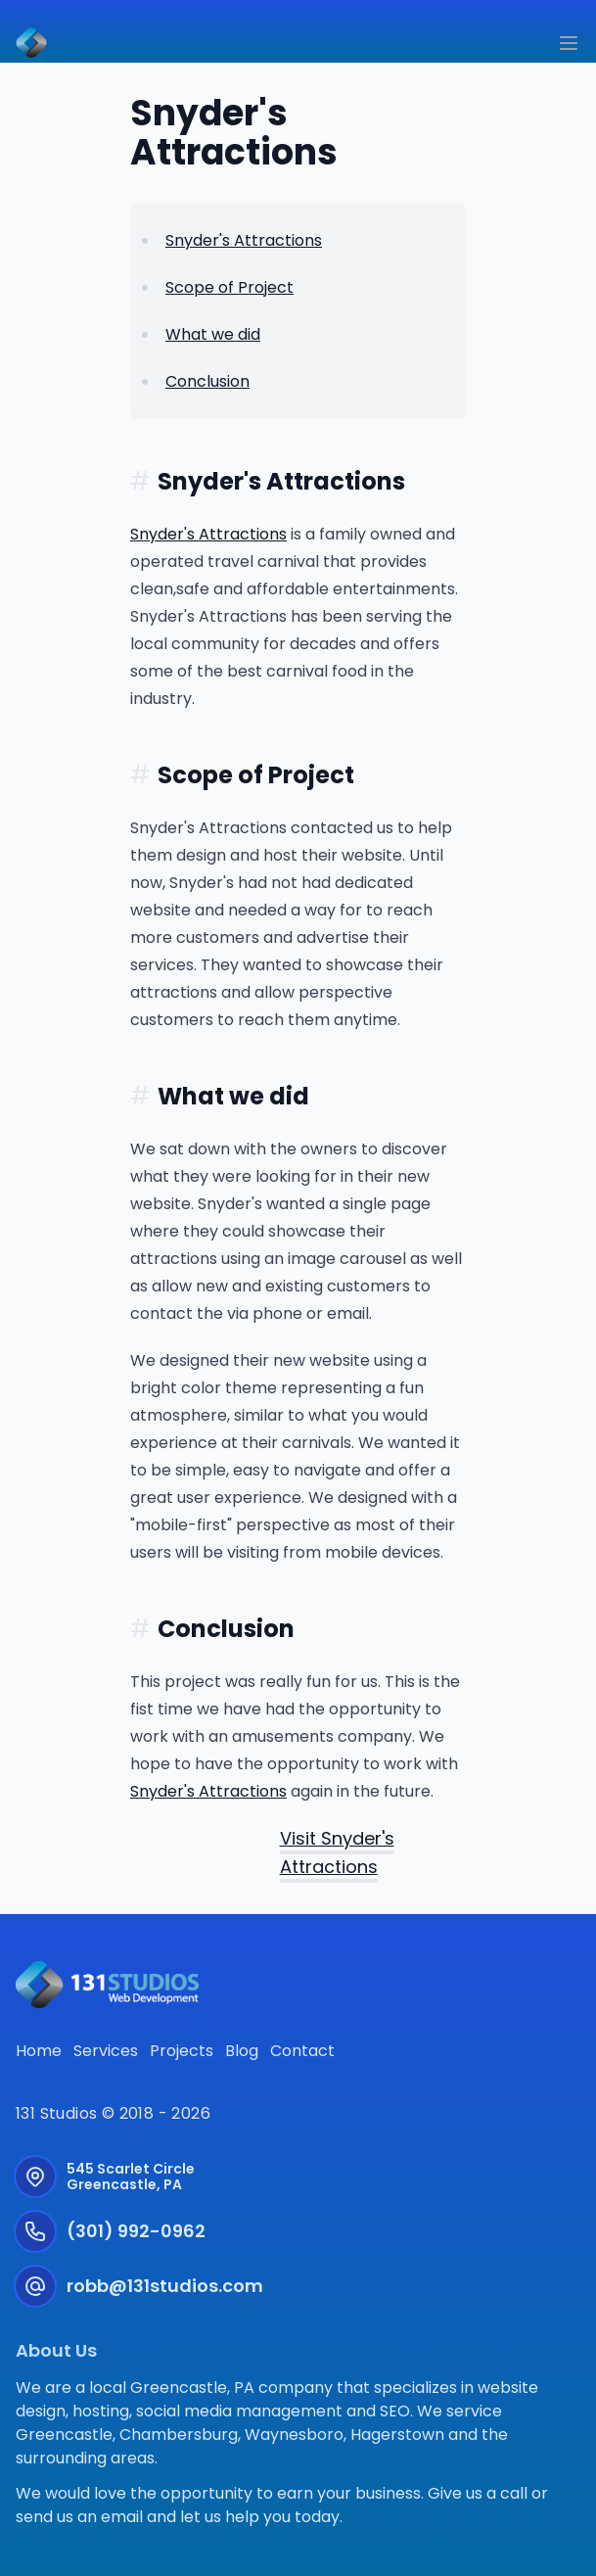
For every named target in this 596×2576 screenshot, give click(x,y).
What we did (212, 334)
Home (39, 2050)
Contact (302, 2050)
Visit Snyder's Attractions (337, 1852)
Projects (181, 2050)
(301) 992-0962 (136, 2231)
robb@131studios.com (165, 2285)
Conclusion (207, 381)
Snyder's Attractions (243, 240)
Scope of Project (229, 287)
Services (105, 2050)
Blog (241, 2050)
